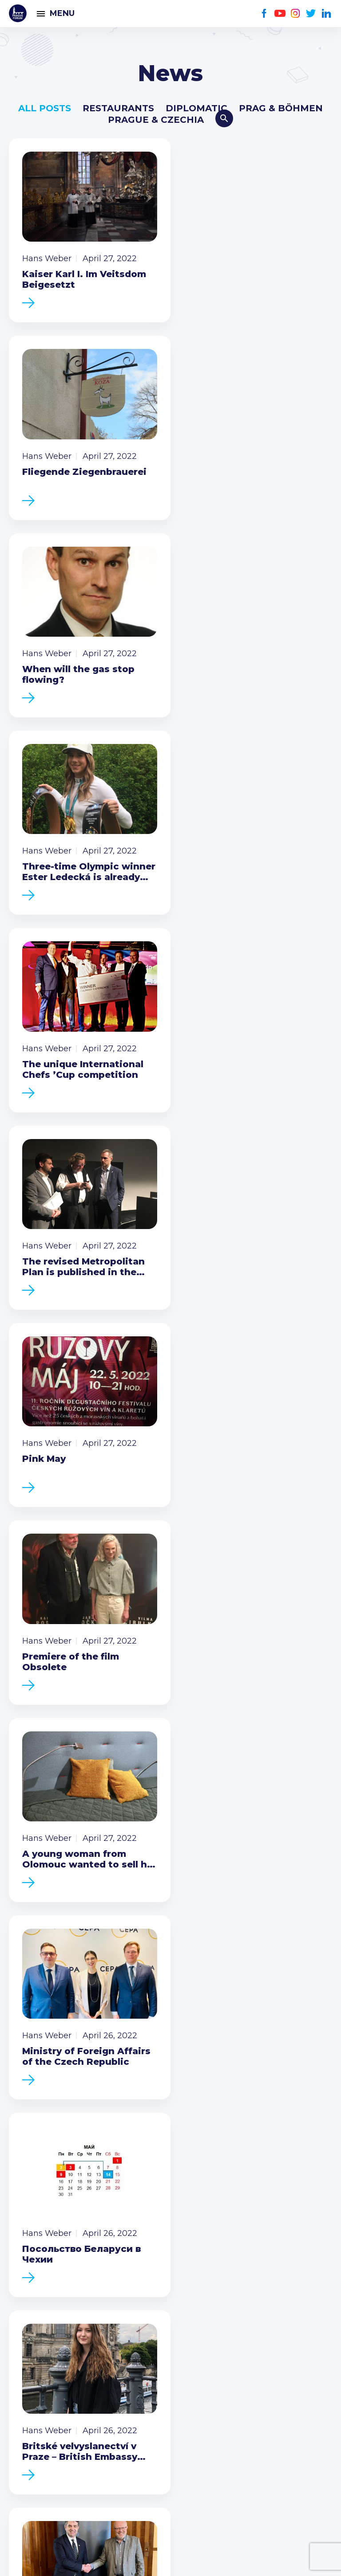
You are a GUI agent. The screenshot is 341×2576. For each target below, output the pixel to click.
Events (24, 2233)
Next (300, 1714)
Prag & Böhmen (281, 108)
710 (138, 1714)
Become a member (170, 1976)
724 (268, 1714)
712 (203, 1714)
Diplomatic (196, 108)
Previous (41, 1714)
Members (30, 2247)
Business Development (60, 2261)
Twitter (311, 13)
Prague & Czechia (156, 119)
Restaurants (118, 108)
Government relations (57, 2276)
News (21, 2219)
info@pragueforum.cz (67, 2432)
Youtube (279, 13)
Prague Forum (18, 13)
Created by (170, 2559)
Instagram (295, 13)
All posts (44, 108)
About (22, 2290)
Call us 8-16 (32, 2403)
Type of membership (55, 2346)
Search (224, 118)
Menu (62, 13)
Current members (48, 2332)
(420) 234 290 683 (58, 2417)
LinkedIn (326, 13)
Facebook (264, 13)
